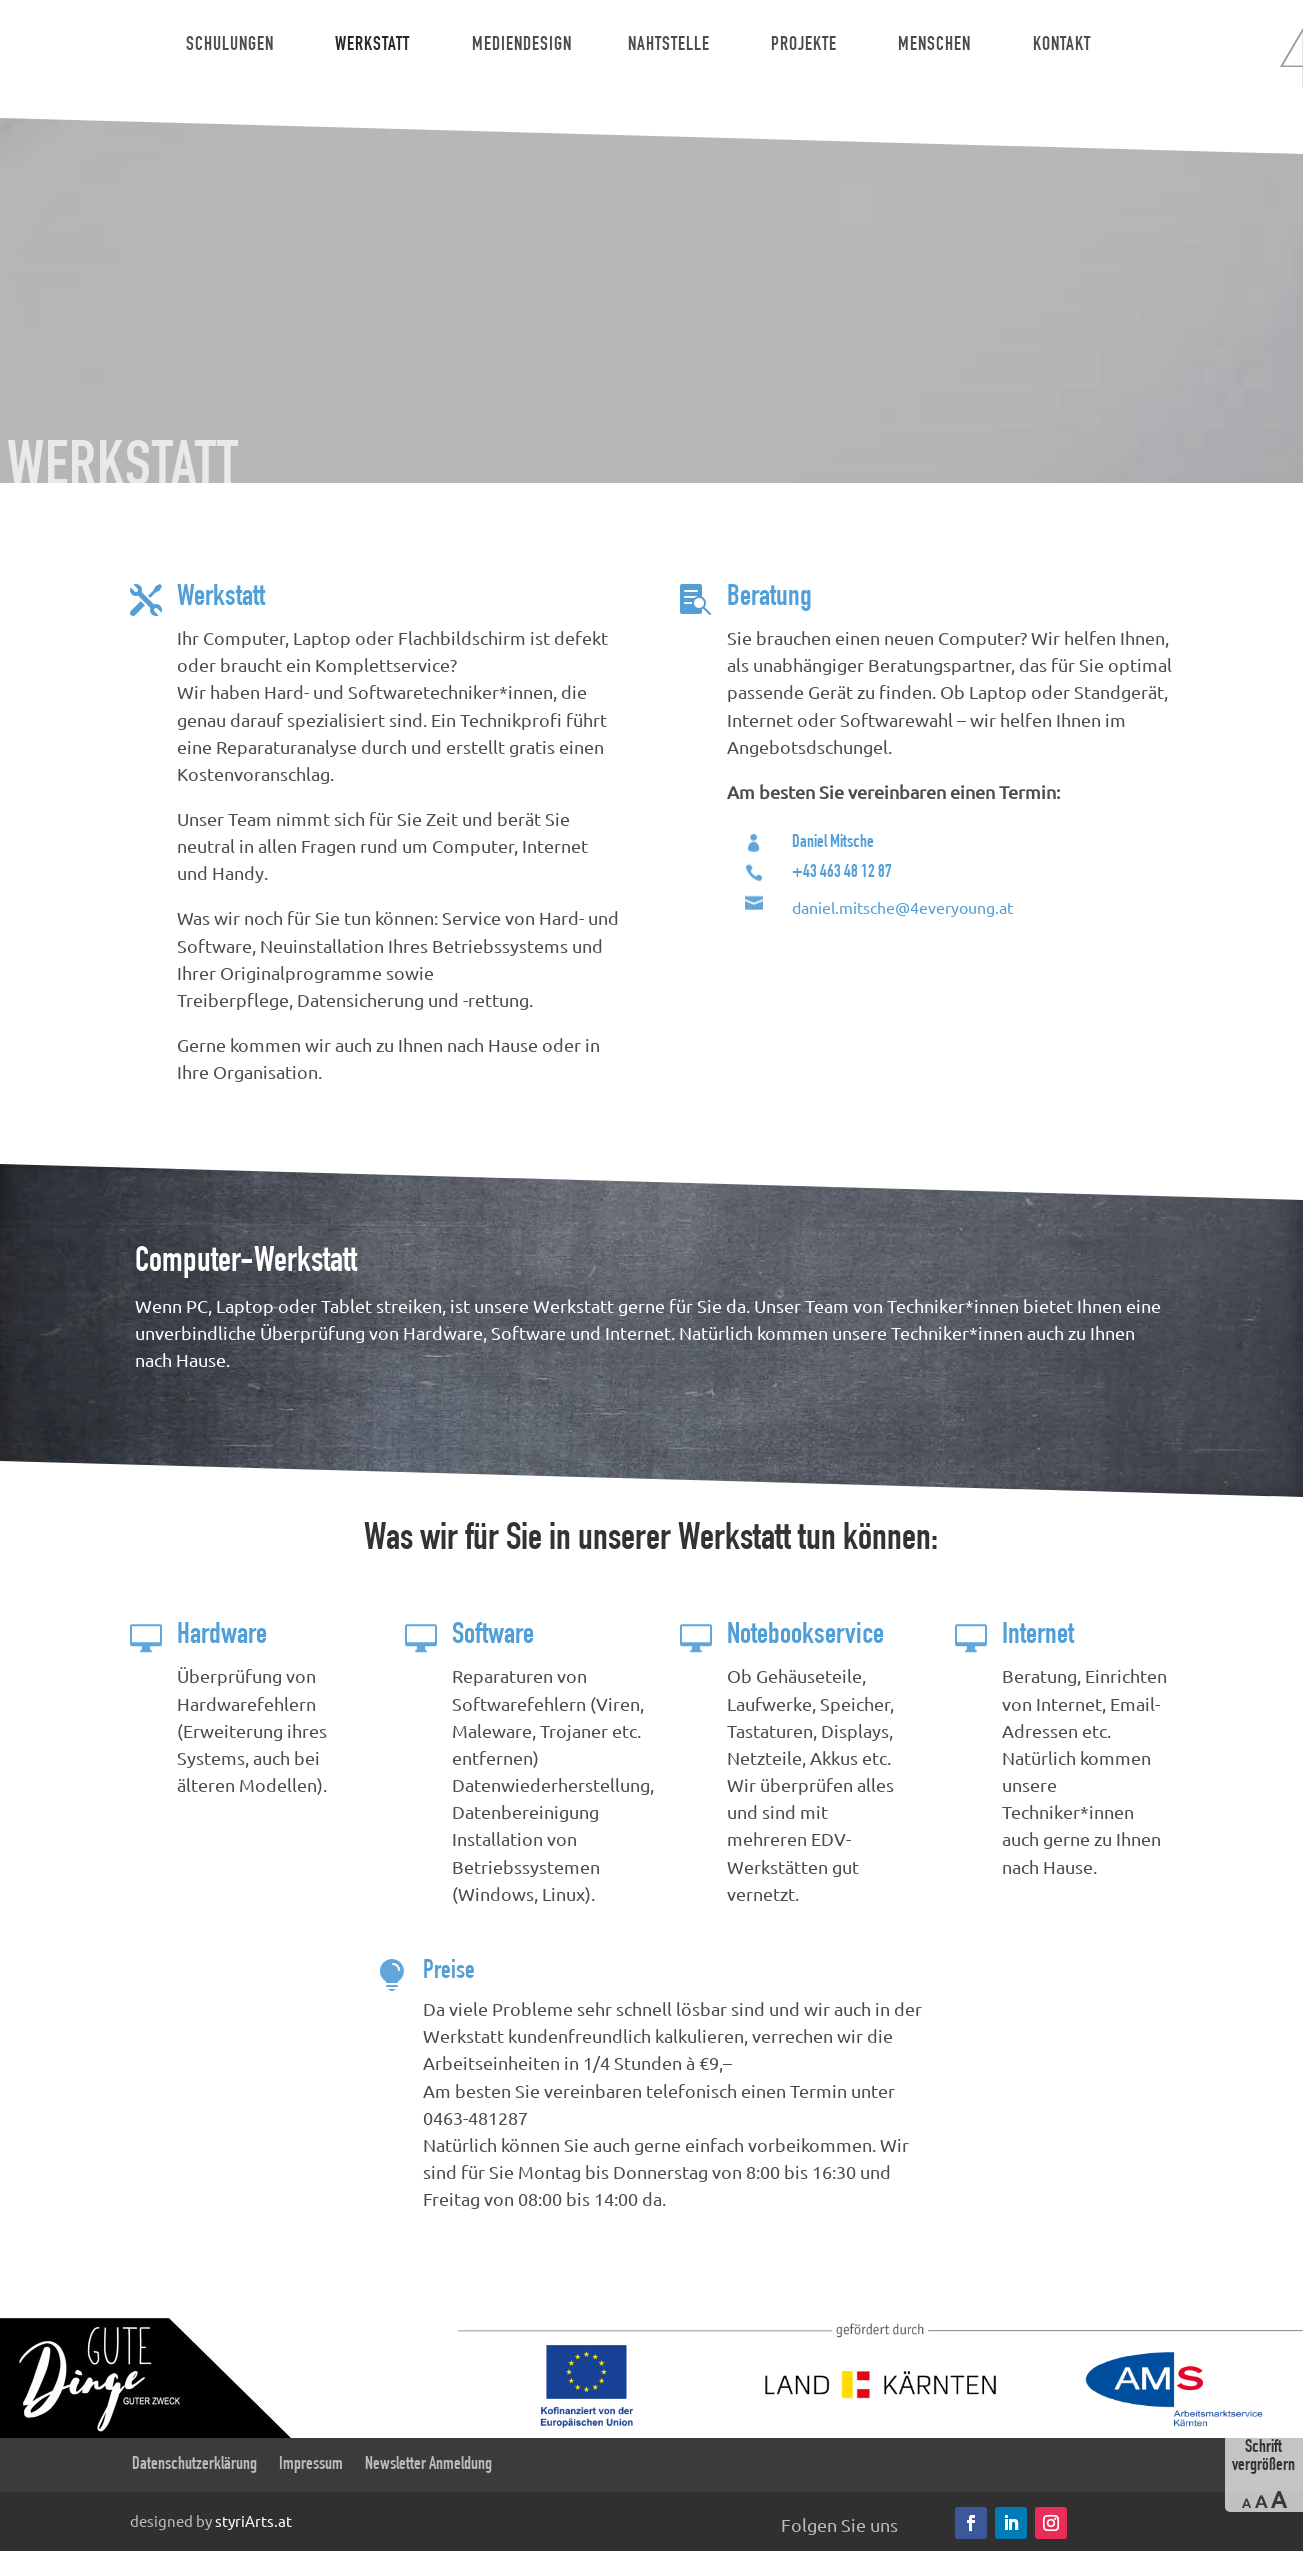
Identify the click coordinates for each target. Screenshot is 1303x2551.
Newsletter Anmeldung (428, 2465)
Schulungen (230, 45)
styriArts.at (253, 2519)
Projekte (804, 45)
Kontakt (1062, 45)
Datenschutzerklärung (194, 2465)
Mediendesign (522, 45)
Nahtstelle (669, 45)
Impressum (311, 2465)
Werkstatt (372, 45)
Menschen (934, 45)
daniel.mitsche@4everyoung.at (902, 907)
